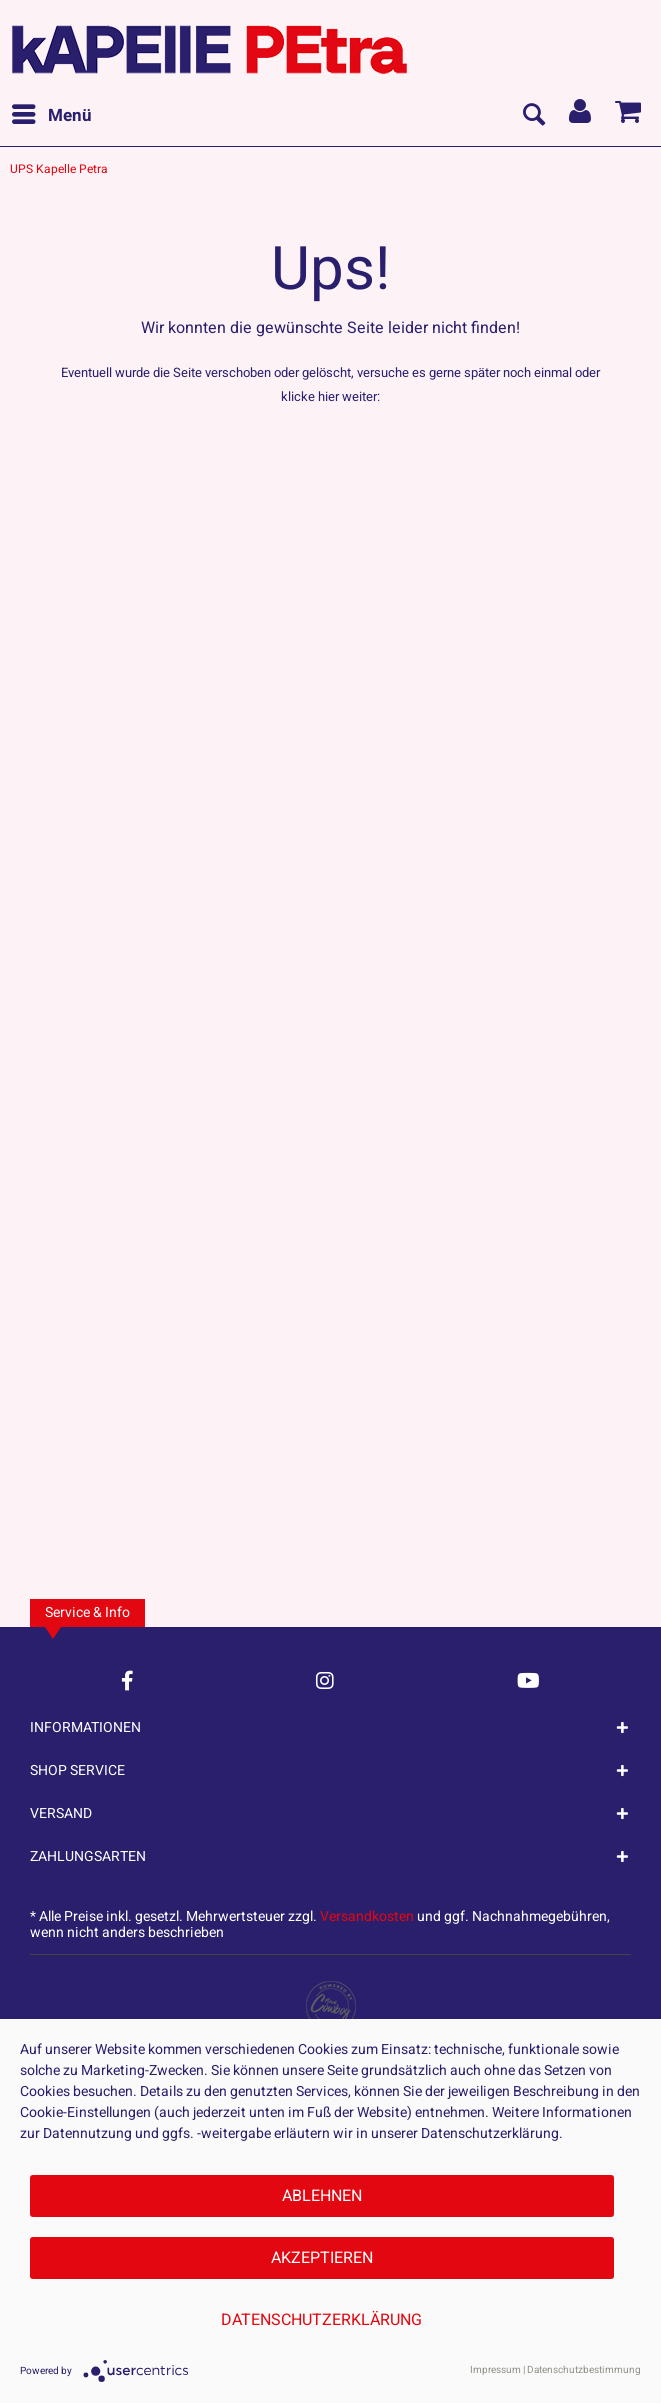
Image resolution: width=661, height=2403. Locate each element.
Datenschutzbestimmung (584, 2370)
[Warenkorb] (629, 116)
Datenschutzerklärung (321, 2320)
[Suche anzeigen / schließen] (533, 116)
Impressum (495, 2370)
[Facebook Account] (127, 1680)
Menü (52, 114)
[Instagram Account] (325, 1680)
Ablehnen (322, 2196)
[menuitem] (51, 116)
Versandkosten (367, 1916)
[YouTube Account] (528, 1680)
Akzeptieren (322, 2258)
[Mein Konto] (581, 116)
